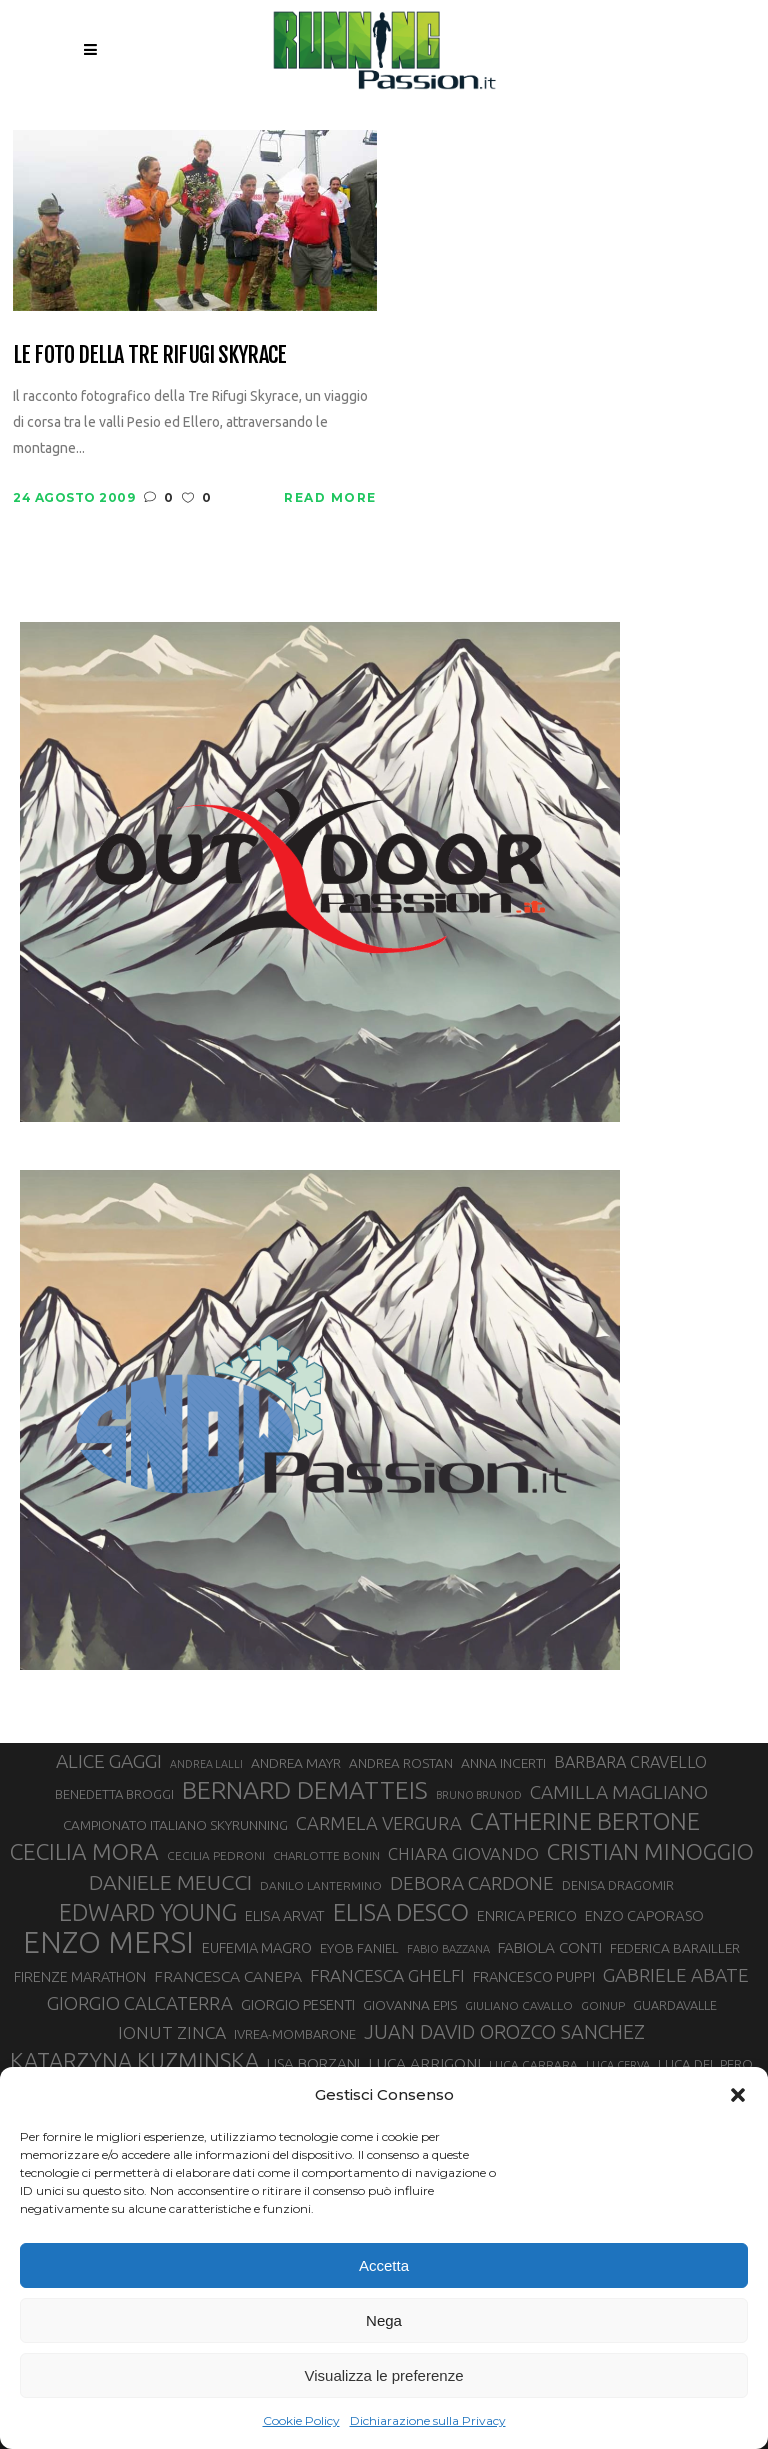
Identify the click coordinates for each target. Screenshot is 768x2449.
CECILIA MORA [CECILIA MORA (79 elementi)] (84, 1851)
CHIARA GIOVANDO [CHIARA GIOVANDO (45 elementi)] (463, 1853)
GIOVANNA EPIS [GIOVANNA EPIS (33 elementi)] (410, 2005)
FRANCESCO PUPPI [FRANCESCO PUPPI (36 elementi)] (534, 1976)
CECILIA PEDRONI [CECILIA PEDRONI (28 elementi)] (216, 1855)
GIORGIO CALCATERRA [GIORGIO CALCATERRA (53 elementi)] (140, 2003)
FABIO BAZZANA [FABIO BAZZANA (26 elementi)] (448, 1949)
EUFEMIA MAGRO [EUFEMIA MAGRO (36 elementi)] (257, 1947)
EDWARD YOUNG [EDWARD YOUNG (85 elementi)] (148, 1912)
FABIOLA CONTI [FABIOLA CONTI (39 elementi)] (550, 1947)
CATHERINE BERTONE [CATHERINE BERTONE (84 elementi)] (585, 1821)
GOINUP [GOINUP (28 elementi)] (603, 2005)
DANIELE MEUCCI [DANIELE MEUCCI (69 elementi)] (170, 1882)
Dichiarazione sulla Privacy (428, 2420)
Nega (384, 2320)
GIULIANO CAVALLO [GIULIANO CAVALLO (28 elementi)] (519, 2005)
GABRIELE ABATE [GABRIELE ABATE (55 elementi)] (676, 1975)
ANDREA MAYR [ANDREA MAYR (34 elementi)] (296, 1763)
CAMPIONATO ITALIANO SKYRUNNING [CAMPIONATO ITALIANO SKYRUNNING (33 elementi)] (175, 1825)
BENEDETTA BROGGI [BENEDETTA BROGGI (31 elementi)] (114, 1794)
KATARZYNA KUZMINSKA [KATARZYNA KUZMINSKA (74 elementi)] (134, 2060)
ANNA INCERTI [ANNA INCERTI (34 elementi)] (503, 1763)
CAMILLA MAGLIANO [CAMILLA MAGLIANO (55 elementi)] (619, 1792)
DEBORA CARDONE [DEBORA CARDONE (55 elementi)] (472, 1883)
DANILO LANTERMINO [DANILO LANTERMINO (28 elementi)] (321, 1885)
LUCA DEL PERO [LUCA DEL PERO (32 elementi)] (705, 2064)
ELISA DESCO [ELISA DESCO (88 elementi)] (401, 1913)
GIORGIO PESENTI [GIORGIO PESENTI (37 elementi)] (298, 2004)
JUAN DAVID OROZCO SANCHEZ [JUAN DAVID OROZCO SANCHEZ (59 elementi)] (504, 2032)
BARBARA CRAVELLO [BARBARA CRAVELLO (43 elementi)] (630, 1762)
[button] (738, 2095)
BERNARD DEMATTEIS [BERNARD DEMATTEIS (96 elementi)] (305, 1790)
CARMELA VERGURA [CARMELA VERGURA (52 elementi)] (379, 1823)
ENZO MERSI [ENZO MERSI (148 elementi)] (108, 1943)
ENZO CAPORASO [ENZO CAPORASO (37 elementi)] (644, 1915)
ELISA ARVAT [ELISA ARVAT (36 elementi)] (285, 1915)
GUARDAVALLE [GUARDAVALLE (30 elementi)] (675, 2005)
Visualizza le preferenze (384, 2375)
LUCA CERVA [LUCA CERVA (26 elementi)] (618, 2065)
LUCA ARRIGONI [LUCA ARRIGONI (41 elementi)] (424, 2063)
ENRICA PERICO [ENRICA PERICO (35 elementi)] (527, 1916)
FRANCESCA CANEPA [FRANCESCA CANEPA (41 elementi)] (228, 1976)
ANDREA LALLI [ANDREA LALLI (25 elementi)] (206, 1764)
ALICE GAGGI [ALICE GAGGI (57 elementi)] (109, 1761)
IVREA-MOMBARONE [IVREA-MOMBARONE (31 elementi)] (295, 2034)
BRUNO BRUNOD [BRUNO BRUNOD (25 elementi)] (479, 1795)
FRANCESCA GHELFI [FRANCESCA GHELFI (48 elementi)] (387, 1975)
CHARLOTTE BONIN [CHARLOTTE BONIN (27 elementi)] (326, 1855)
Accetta (384, 2265)
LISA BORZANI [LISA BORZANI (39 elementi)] (313, 2063)
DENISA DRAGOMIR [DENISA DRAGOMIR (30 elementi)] (618, 1885)
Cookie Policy (301, 2420)
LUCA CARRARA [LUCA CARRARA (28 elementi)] (533, 2064)
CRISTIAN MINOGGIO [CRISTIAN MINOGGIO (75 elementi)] (650, 1851)
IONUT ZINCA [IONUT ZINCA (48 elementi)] (172, 2032)
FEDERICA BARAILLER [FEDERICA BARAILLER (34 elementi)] (675, 1948)
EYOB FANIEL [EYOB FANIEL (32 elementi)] (359, 1948)
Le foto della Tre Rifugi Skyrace (149, 354)
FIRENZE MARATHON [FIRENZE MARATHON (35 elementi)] (80, 1977)
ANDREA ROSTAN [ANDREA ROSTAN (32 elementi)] (401, 1763)
